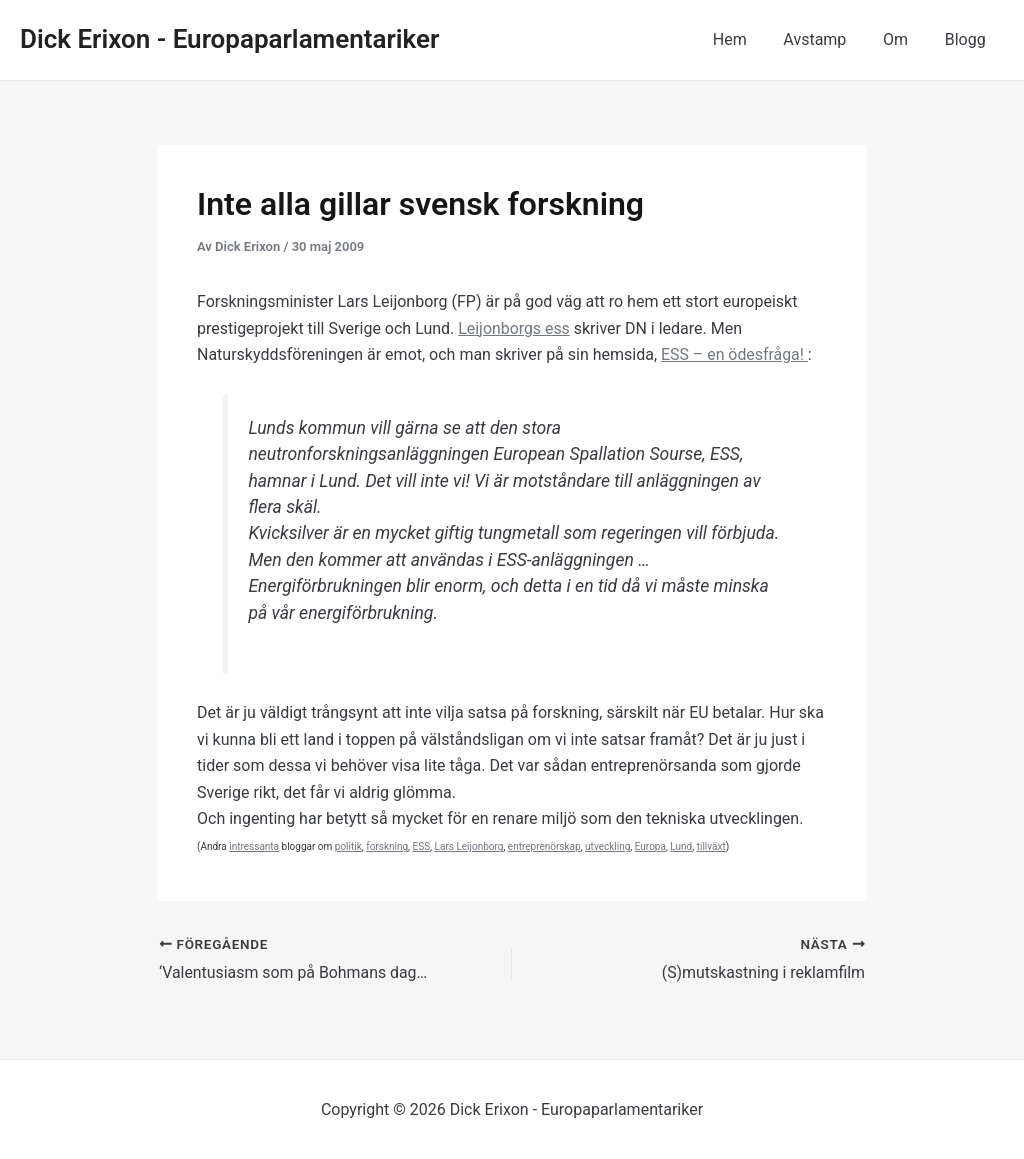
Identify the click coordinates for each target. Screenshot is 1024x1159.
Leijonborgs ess (514, 328)
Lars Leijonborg (469, 846)
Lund (681, 846)
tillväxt (711, 846)
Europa (650, 846)
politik (348, 846)
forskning (387, 846)
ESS (422, 846)
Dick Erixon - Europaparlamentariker (229, 39)
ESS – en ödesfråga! (735, 354)
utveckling (607, 846)
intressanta (254, 846)
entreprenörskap (544, 846)
